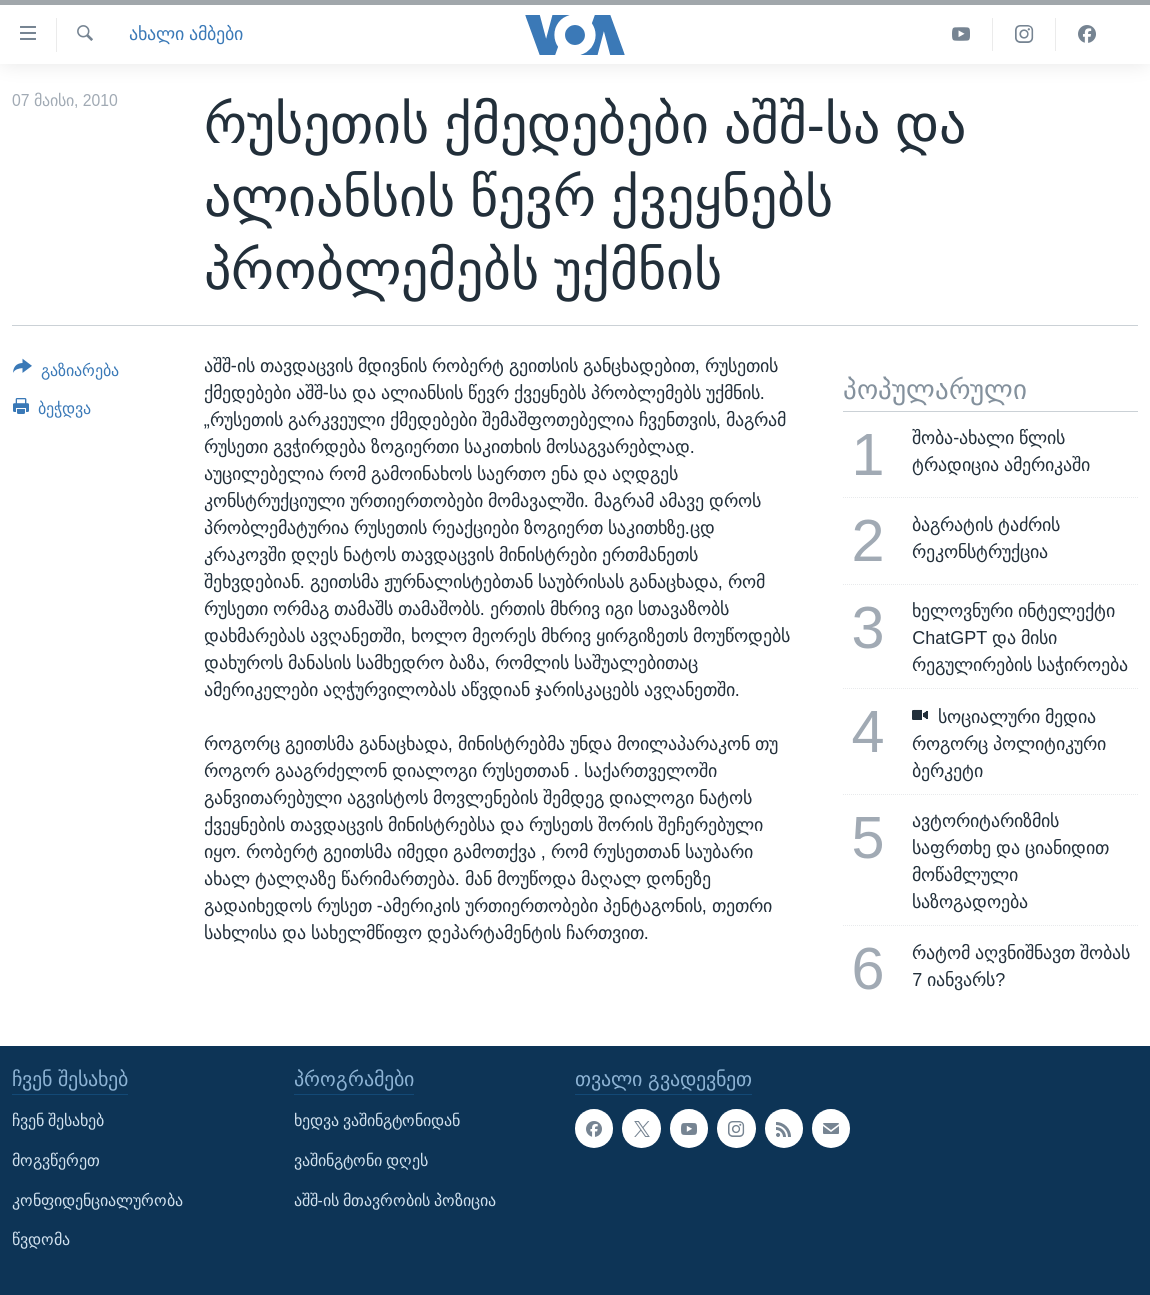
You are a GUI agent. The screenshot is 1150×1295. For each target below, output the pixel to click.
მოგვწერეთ (56, 1160)
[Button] (66, 374)
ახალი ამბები (186, 34)
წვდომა (41, 1239)
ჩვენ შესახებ (58, 1120)
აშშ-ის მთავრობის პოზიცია (395, 1199)
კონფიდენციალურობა (97, 1199)
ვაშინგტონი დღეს (361, 1160)
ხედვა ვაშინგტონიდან (377, 1120)
